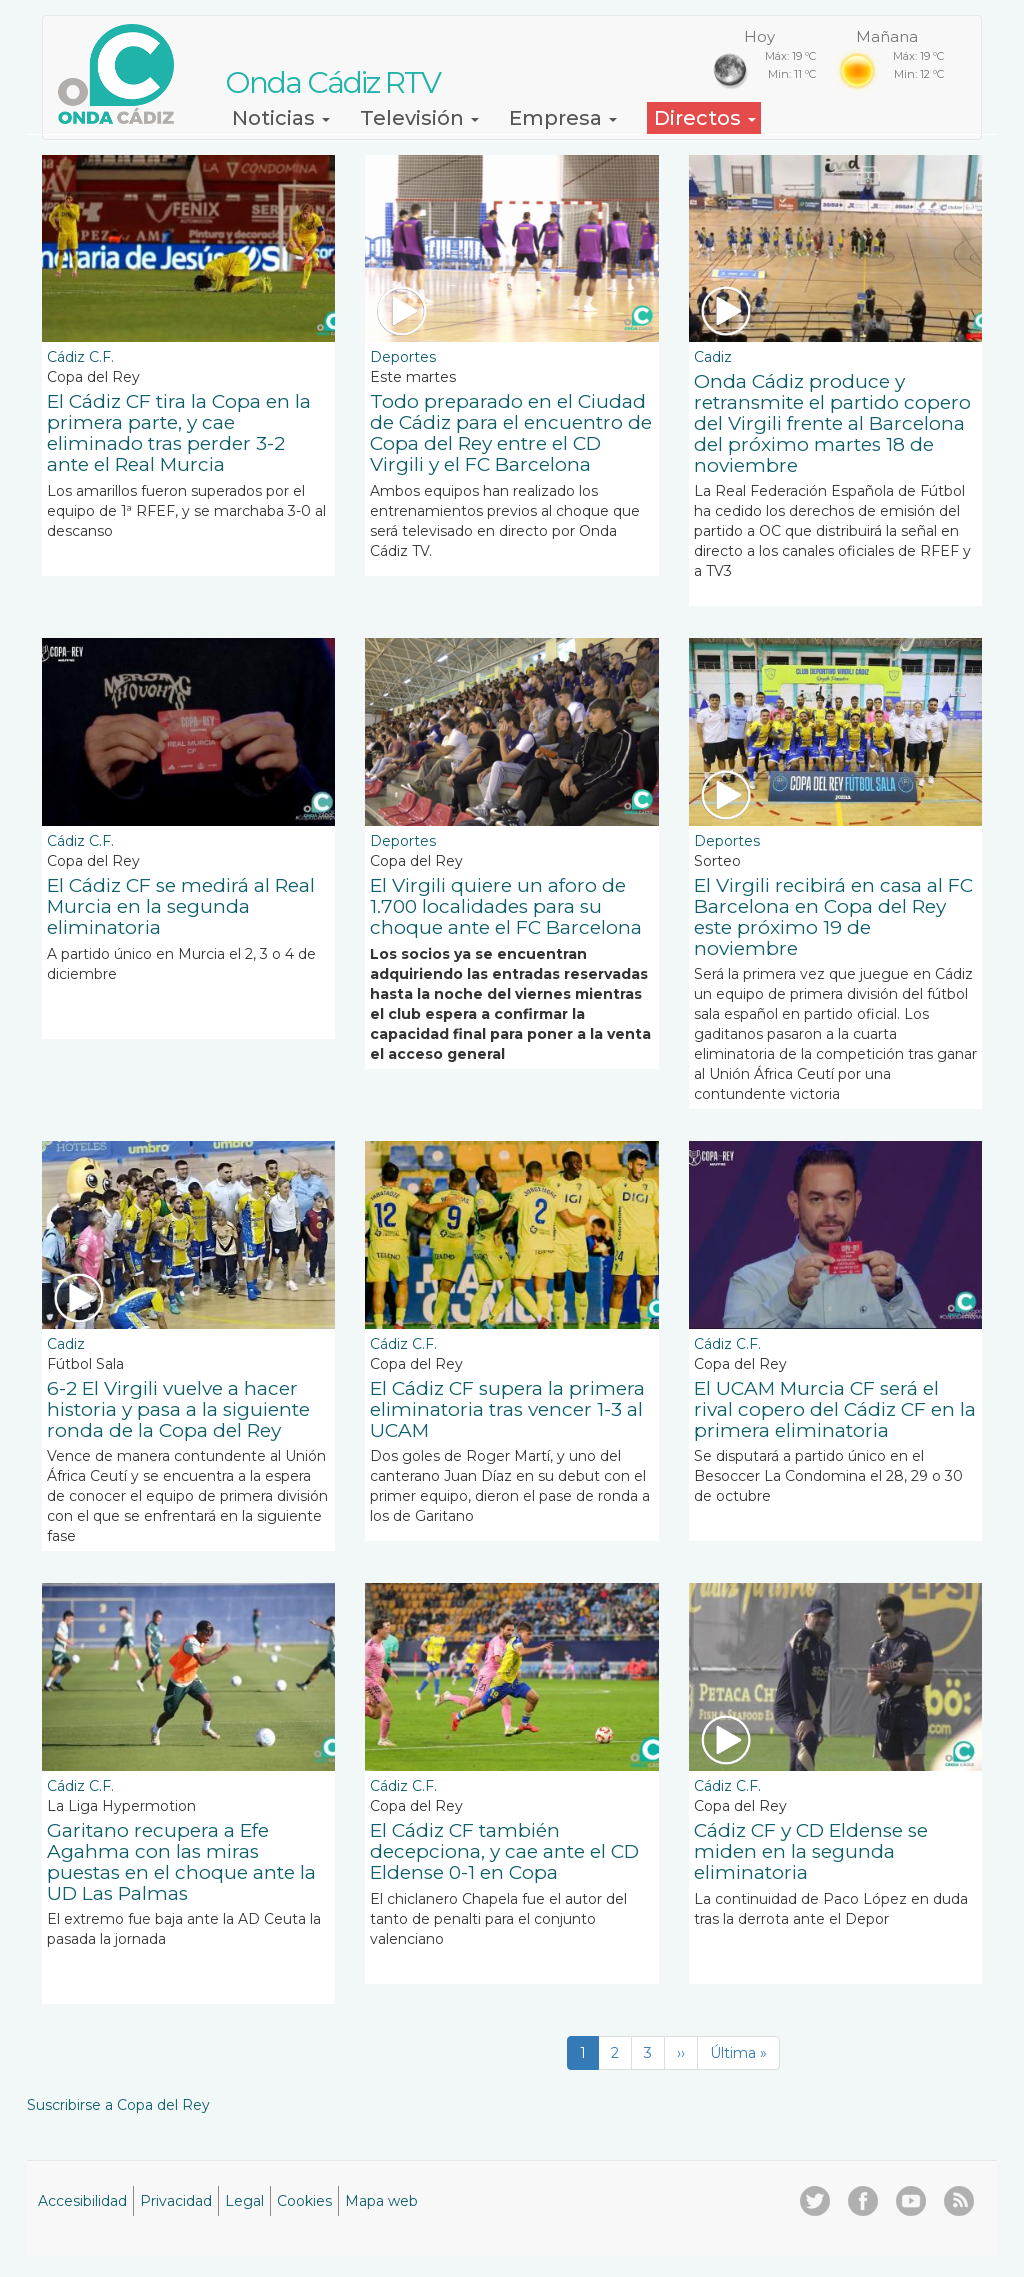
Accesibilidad (82, 2201)
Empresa (563, 118)
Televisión (419, 118)
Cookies (304, 2201)
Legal (244, 2201)
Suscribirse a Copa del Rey (118, 2105)
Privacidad (176, 2201)
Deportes (403, 357)
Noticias (281, 118)
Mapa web (381, 2201)
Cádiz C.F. (80, 357)
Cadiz (713, 357)
